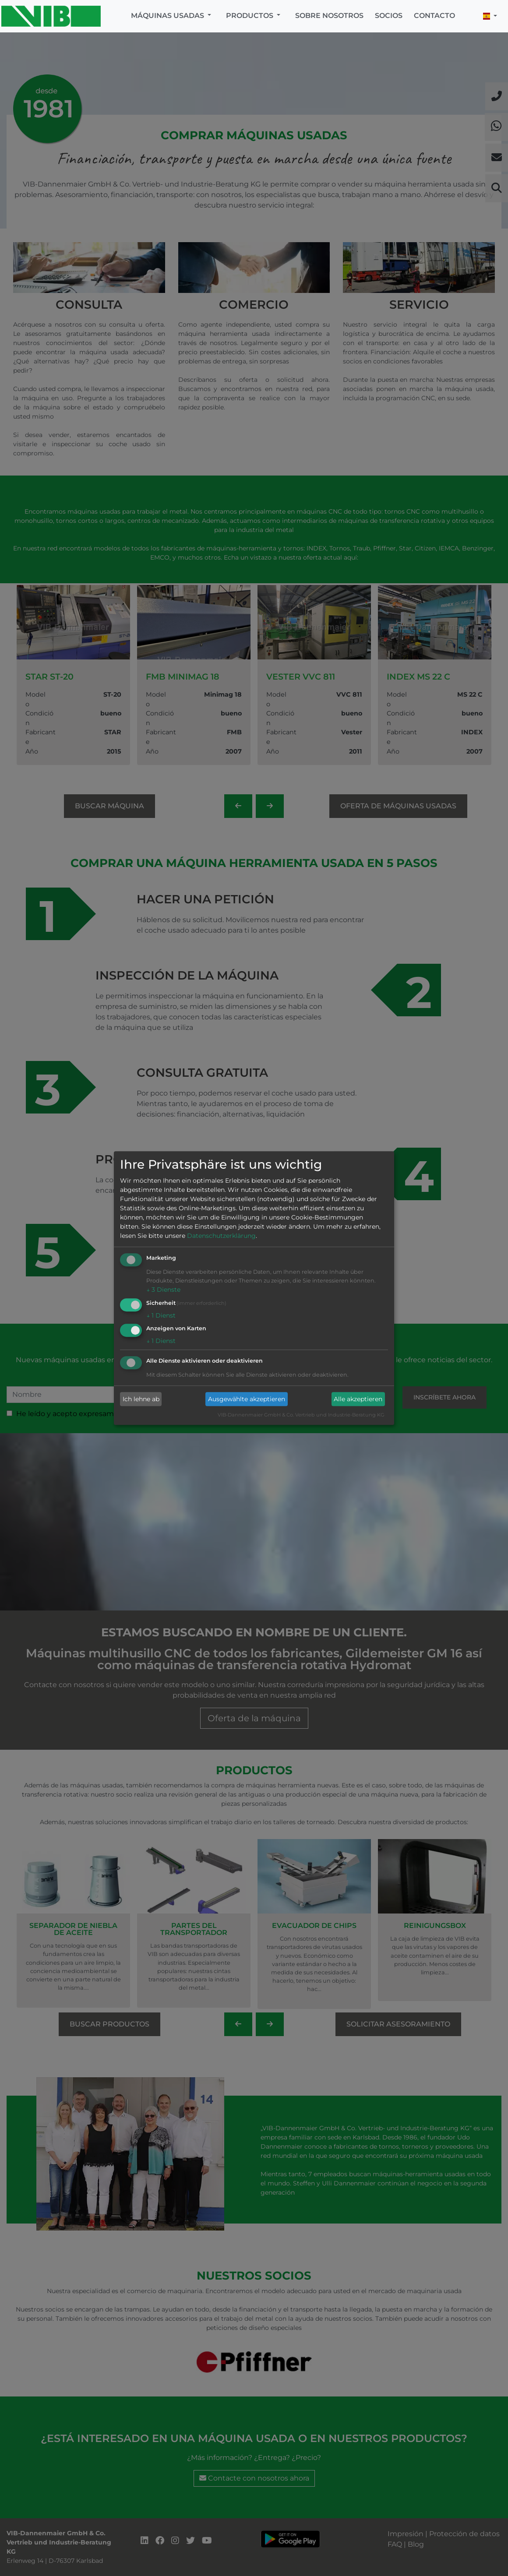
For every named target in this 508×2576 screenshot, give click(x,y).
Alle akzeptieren (358, 1399)
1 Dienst (161, 1315)
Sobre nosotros (329, 15)
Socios (388, 15)
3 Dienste (163, 1289)
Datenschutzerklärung (221, 1236)
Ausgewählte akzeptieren (246, 1399)
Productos (250, 15)
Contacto (434, 15)
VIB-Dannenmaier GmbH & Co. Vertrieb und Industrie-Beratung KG (301, 1415)
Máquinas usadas (168, 15)
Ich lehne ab (141, 1399)
